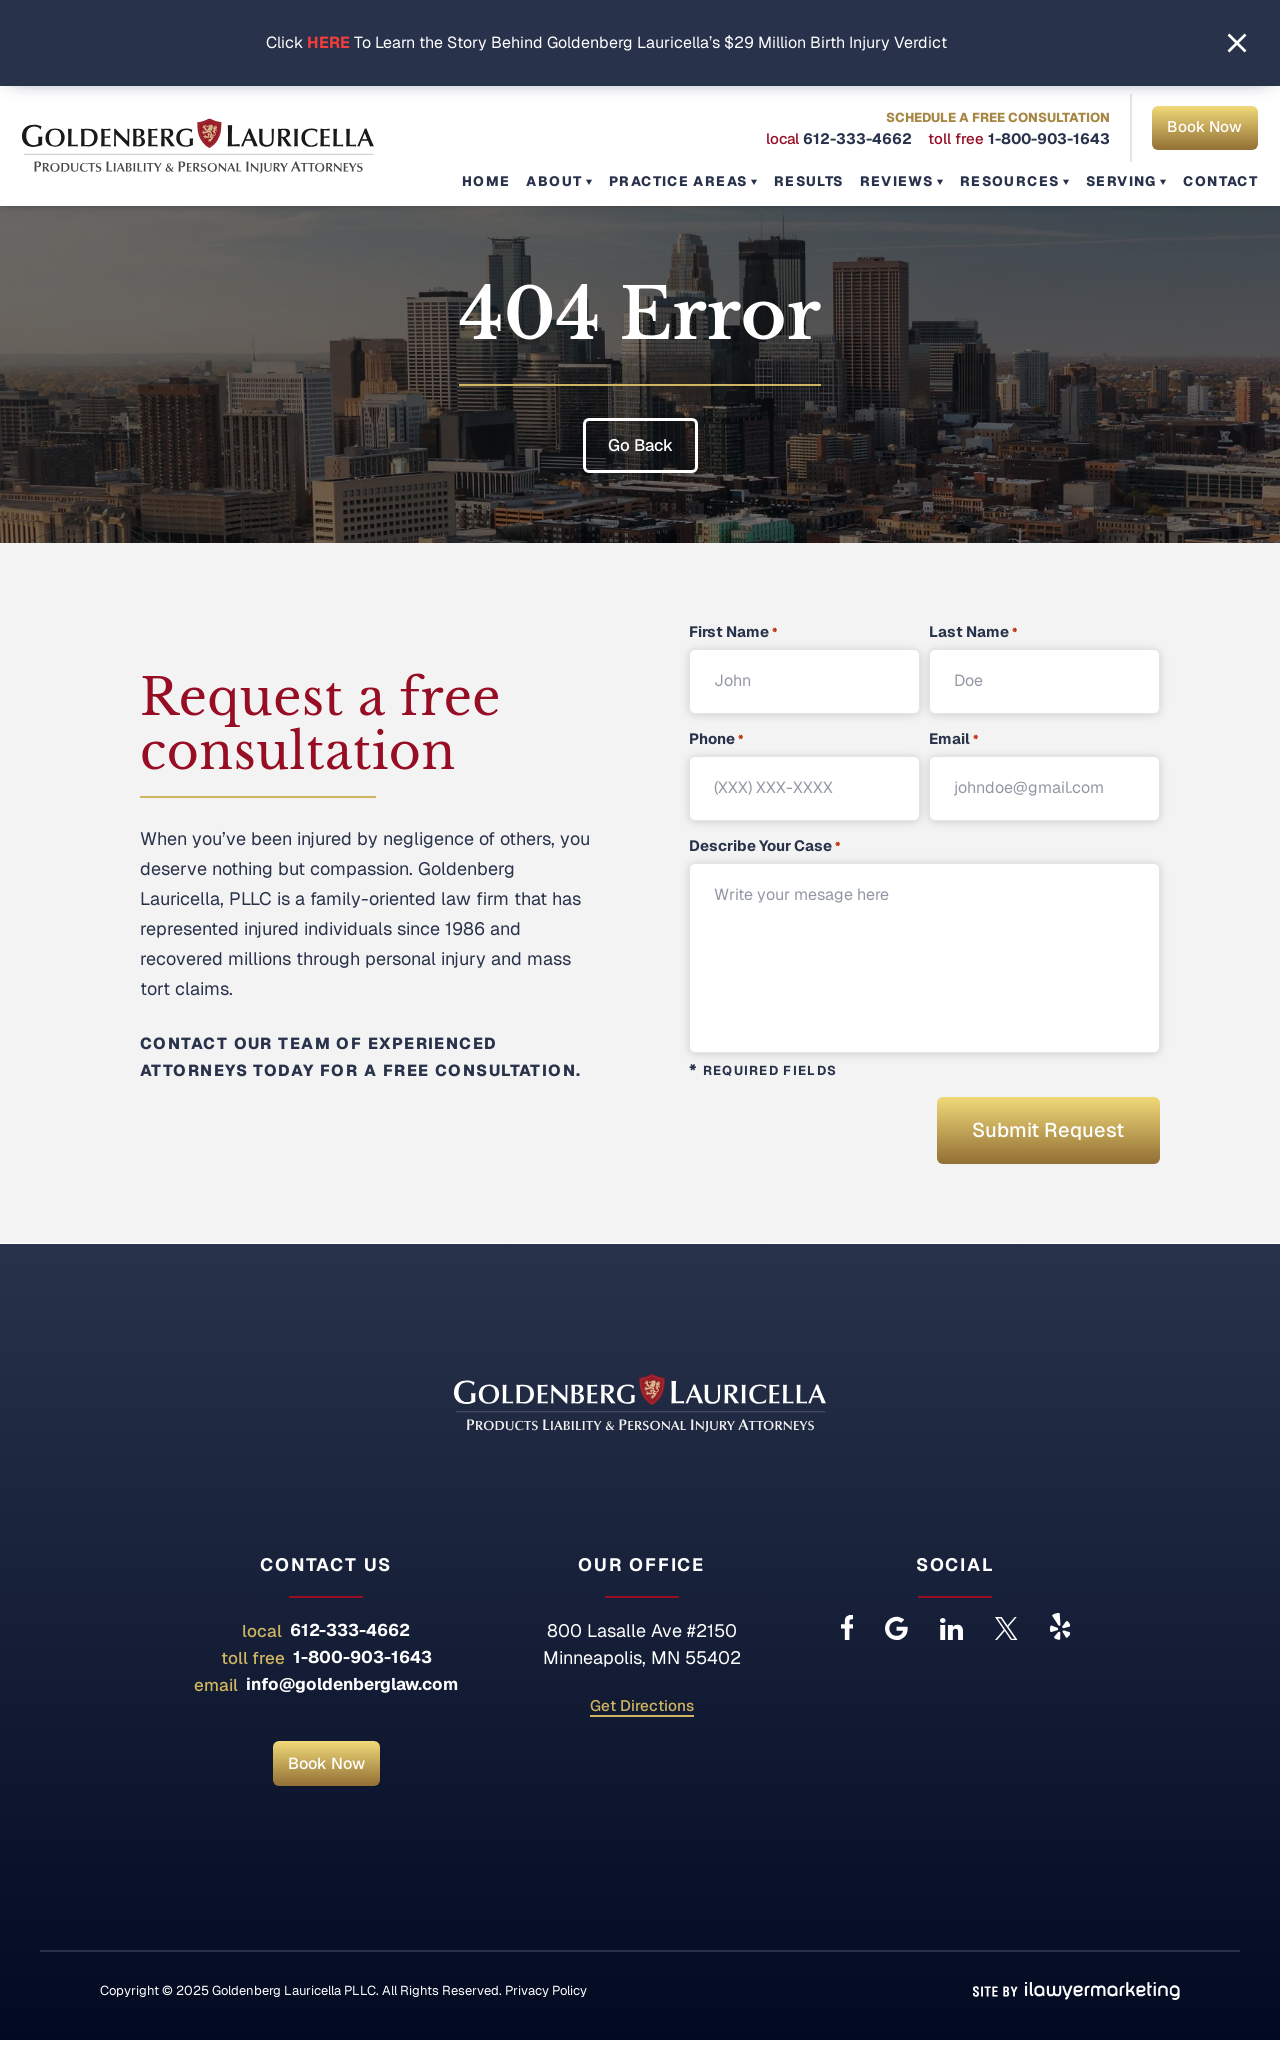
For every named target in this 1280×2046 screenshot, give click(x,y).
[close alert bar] (1237, 43)
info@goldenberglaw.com (352, 1690)
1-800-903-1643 (1048, 140)
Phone (716, 739)
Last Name (973, 632)
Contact (1221, 181)
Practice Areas (698, 181)
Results (825, 181)
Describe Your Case (764, 846)
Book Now (1204, 129)
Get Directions (641, 1712)
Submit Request (1038, 1133)
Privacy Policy (546, 1996)
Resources (1017, 181)
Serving (1124, 181)
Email (953, 739)
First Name (733, 632)
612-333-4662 (856, 140)
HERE (328, 42)
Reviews (909, 181)
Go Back (640, 444)
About (579, 181)
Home (515, 181)
